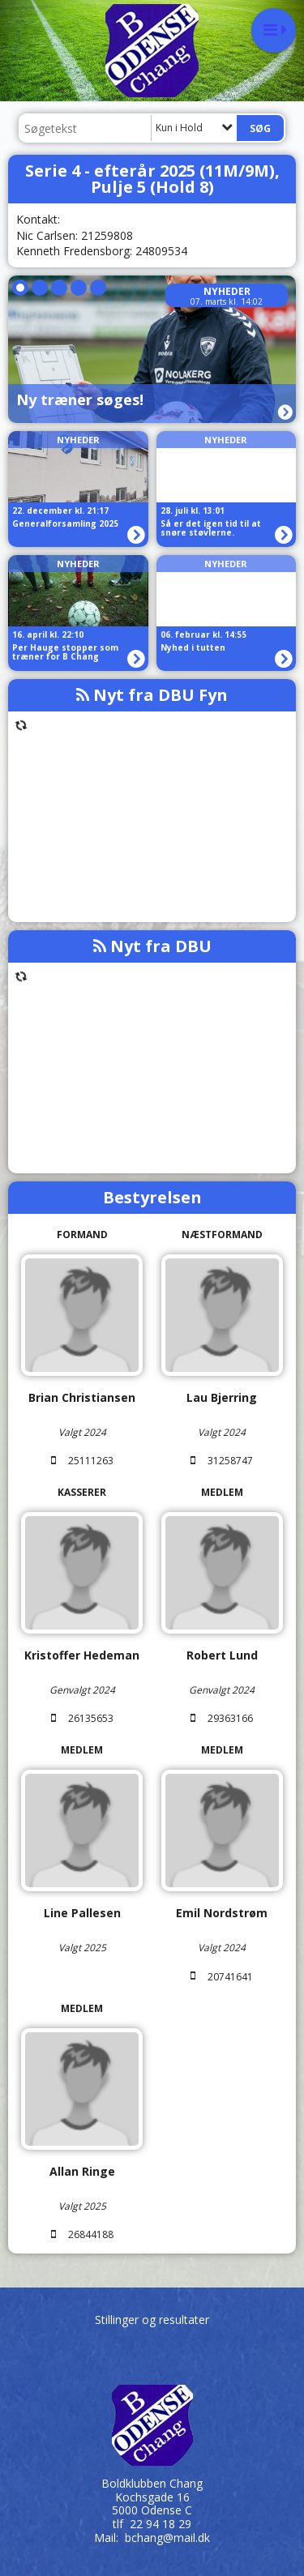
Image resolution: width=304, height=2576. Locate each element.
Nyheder (226, 291)
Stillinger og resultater (152, 2319)
